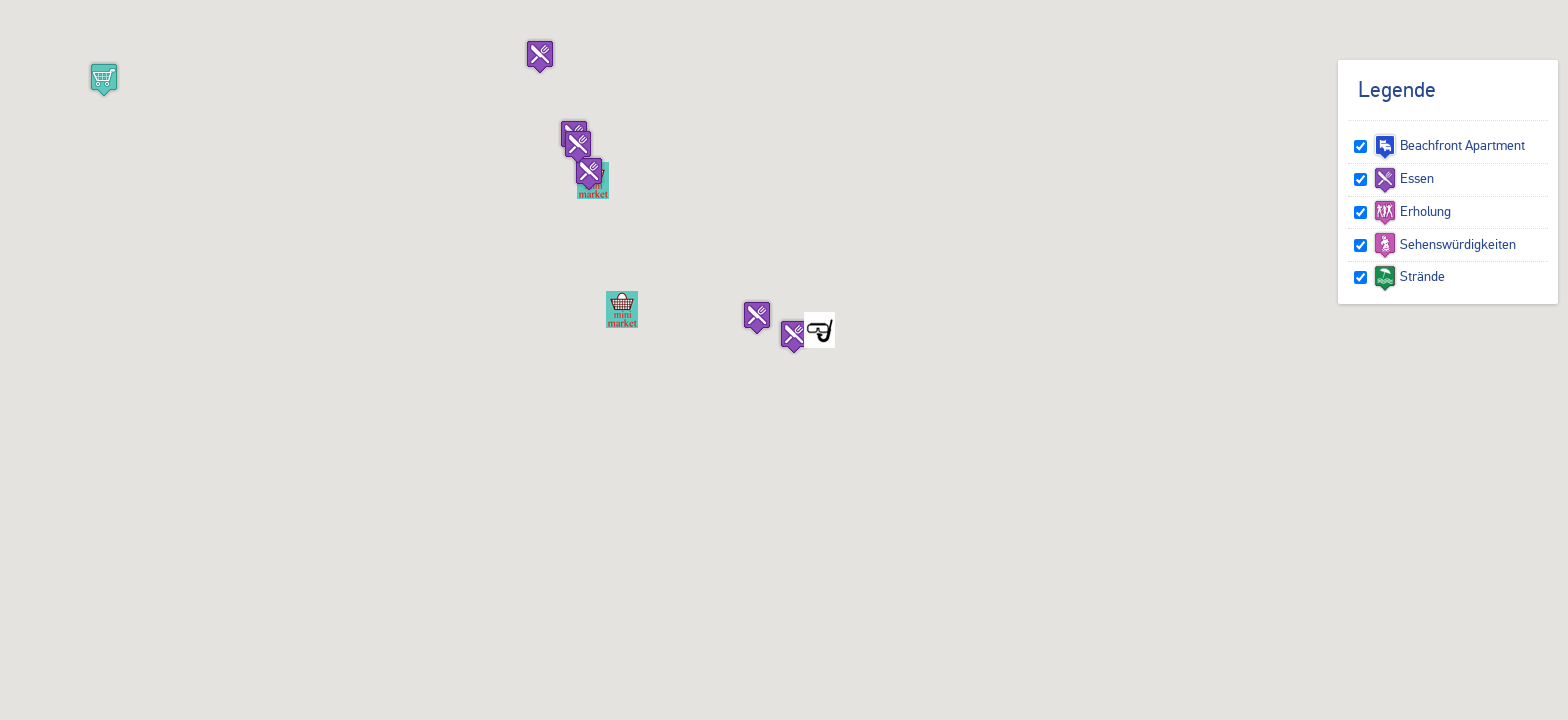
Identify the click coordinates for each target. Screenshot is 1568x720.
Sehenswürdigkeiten (1444, 244)
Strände (1409, 276)
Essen (1403, 178)
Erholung (1412, 211)
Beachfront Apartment (1449, 145)
